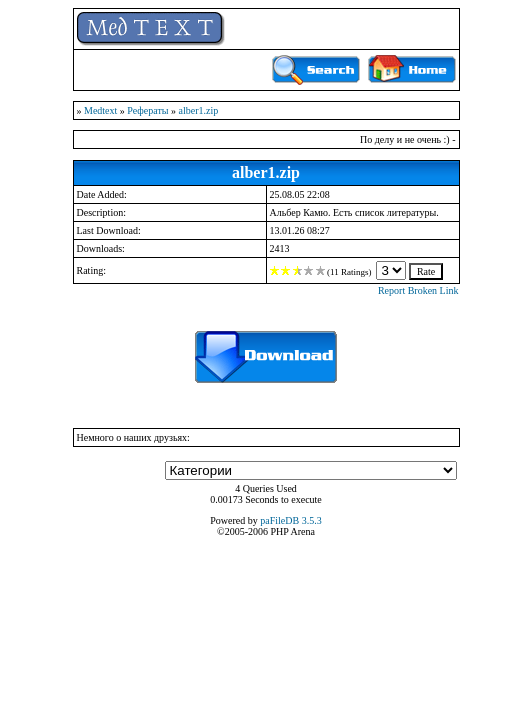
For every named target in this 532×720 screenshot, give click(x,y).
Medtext (100, 110)
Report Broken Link (418, 290)
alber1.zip (199, 110)
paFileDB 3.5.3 (290, 520)
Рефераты (147, 110)
